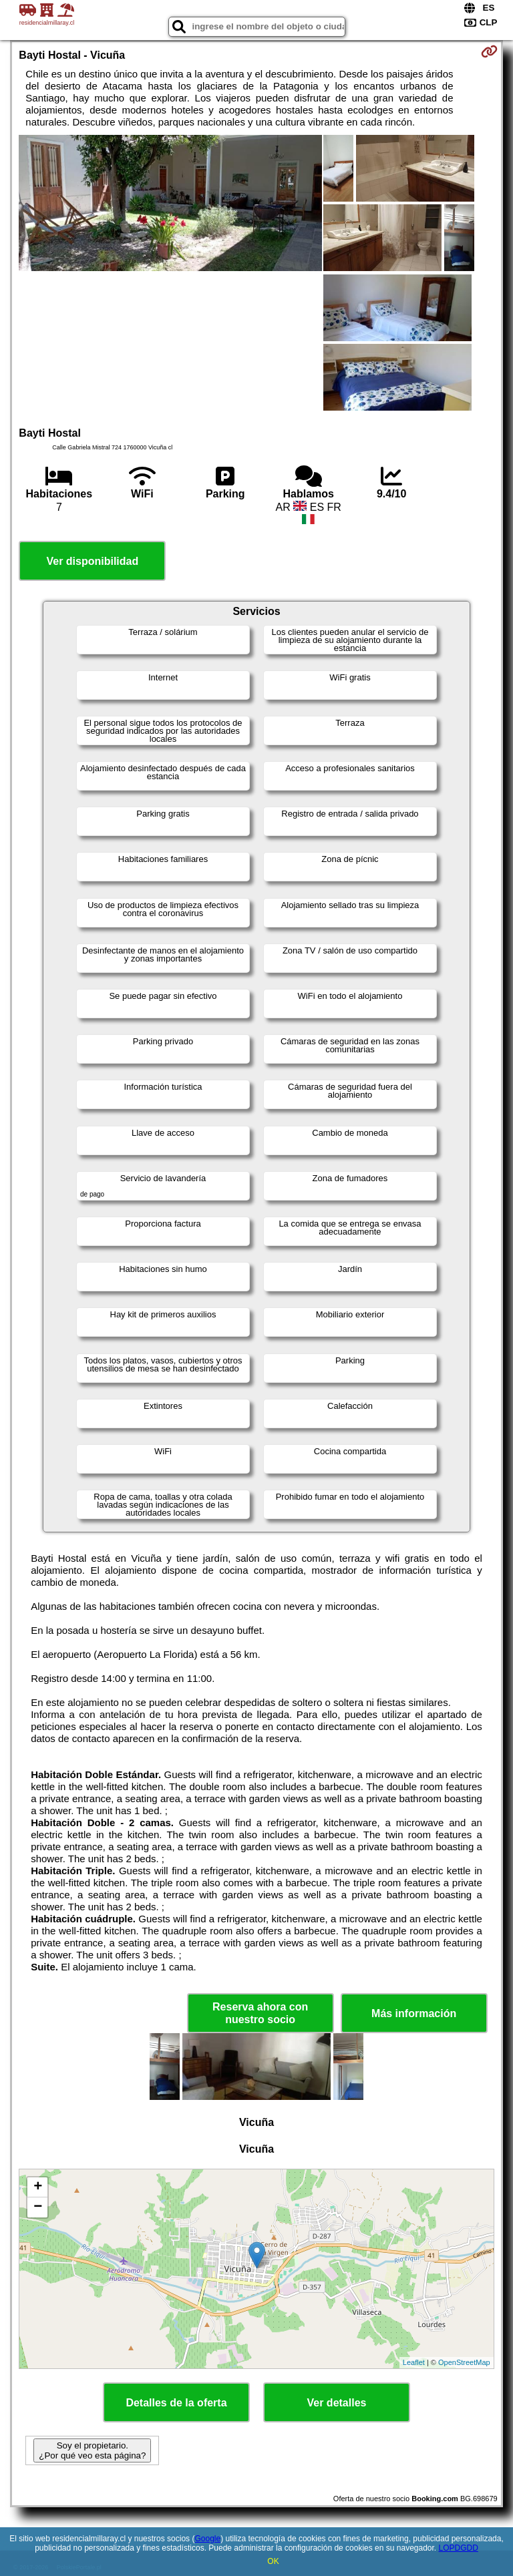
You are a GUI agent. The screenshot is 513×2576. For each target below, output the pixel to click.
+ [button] (37, 2187)
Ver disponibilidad (92, 561)
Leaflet (414, 2362)
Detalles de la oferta (176, 2402)
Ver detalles (337, 2402)
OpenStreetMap (464, 2362)
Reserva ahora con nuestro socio (260, 2013)
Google (207, 2538)
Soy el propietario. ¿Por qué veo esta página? (92, 2450)
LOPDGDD (458, 2548)
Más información (413, 2013)
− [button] (37, 2207)
